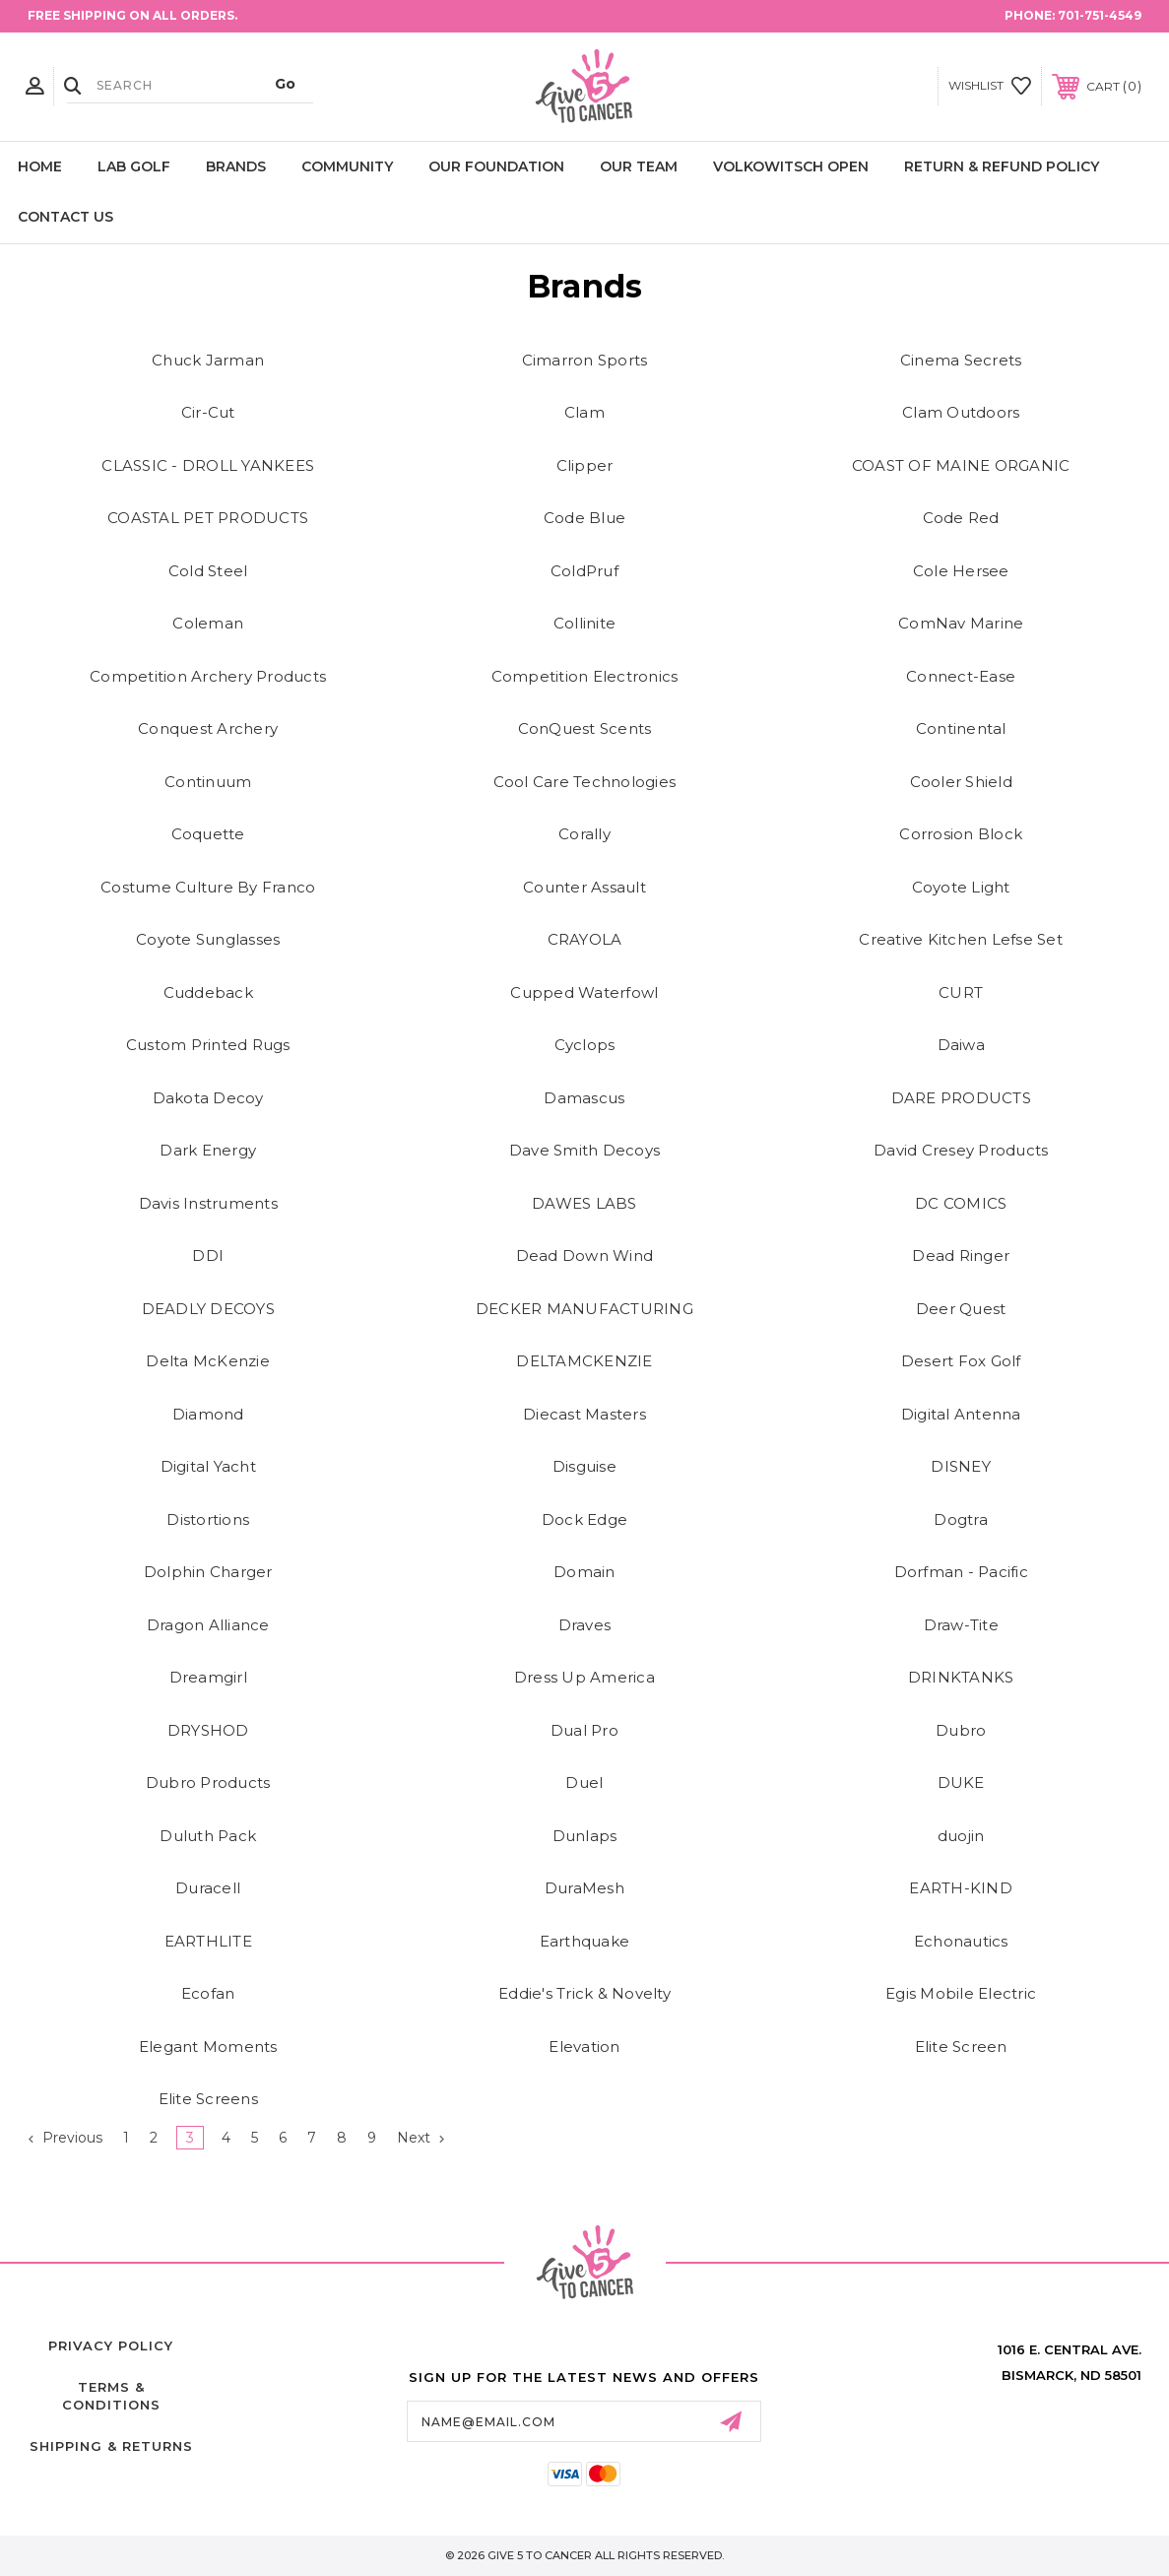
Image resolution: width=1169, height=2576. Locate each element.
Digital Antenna (961, 1414)
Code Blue (584, 517)
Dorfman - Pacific (961, 1571)
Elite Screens (208, 2098)
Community (347, 166)
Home (40, 166)
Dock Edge (584, 1519)
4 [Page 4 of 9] (226, 2138)
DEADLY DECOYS (208, 1308)
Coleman (207, 623)
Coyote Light (961, 887)
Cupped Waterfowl (584, 992)
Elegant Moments (208, 2046)
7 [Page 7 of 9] (311, 2138)
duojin (961, 1835)
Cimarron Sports (585, 360)
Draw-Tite (961, 1625)
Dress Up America (584, 1677)
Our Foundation (496, 166)
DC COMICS (961, 1203)
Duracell (207, 1888)
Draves (585, 1625)
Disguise (584, 1466)
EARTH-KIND (960, 1888)
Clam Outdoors (960, 412)
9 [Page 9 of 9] (371, 2138)
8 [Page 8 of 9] (342, 2138)
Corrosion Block (960, 834)
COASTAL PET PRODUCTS (207, 517)
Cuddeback (208, 992)
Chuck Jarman (208, 360)
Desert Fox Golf (961, 1361)
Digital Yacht (208, 1466)
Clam (584, 412)
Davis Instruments (208, 1203)
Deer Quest (961, 1308)
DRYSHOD (208, 1730)
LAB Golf (133, 166)
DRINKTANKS (961, 1677)
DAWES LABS (584, 1203)
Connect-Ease (960, 676)
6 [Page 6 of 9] (283, 2138)
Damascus (584, 1098)
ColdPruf (584, 570)
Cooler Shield (961, 781)
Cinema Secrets (961, 360)
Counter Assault (584, 887)
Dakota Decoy (208, 1098)
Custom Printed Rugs (208, 1044)
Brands (236, 166)
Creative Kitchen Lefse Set (961, 939)
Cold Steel (208, 570)
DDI (208, 1255)
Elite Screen (961, 2046)
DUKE (961, 1782)
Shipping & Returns (111, 2446)
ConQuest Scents (585, 728)
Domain (584, 1571)
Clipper (585, 465)
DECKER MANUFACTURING (584, 1308)
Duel (584, 1782)
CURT (961, 992)
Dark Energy (208, 1150)
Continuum (207, 781)
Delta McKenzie (208, 1361)
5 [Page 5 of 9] (254, 2138)
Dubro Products (208, 1782)
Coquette (208, 834)
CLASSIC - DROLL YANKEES (207, 465)
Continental (961, 728)
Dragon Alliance (208, 1625)
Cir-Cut (208, 412)
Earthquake (585, 1941)
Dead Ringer (960, 1255)
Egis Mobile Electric (960, 1993)
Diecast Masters (584, 1414)
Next (420, 2138)
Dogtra (961, 1519)
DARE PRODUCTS (961, 1098)
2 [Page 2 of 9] (154, 2138)
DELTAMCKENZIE (584, 1361)
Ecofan (208, 1993)
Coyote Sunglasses (208, 939)
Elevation (584, 2046)
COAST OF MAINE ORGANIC (961, 465)
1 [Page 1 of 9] (126, 2138)
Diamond (208, 1414)
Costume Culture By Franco (207, 887)
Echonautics (961, 1941)
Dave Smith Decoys (584, 1150)
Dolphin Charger (208, 1571)
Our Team (639, 166)
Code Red (961, 517)
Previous (65, 2138)
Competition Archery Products (208, 676)
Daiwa (961, 1044)
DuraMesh (584, 1888)
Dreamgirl (208, 1677)
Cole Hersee (961, 570)
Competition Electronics (585, 676)
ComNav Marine (960, 623)
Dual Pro (584, 1730)
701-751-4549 (1099, 15)
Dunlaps (584, 1835)
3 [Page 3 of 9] (190, 2138)
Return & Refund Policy (1001, 166)
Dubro (961, 1730)
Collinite (584, 623)
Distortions (207, 1519)
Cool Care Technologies (585, 781)
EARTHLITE (208, 1941)
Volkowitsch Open (791, 166)
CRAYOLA (585, 939)
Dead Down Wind (585, 1255)
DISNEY (961, 1466)
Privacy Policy (110, 2345)
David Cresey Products (961, 1150)
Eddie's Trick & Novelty (584, 1993)
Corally (584, 834)
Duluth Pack (208, 1835)
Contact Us (65, 217)
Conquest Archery (208, 728)
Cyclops (585, 1044)
